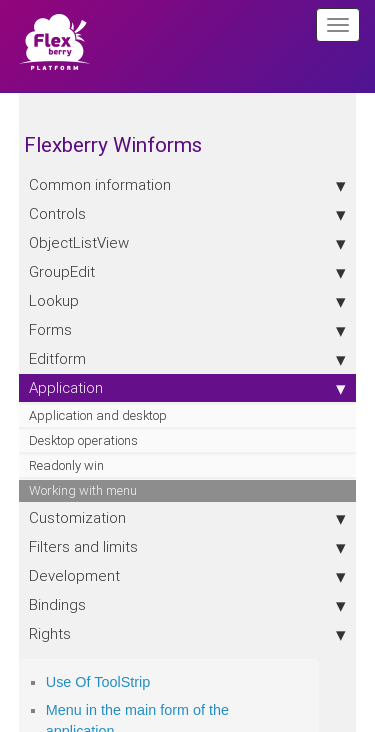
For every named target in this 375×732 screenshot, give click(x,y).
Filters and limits (188, 547)
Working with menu (83, 490)
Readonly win (66, 465)
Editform (188, 359)
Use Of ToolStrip (98, 682)
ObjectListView (188, 243)
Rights (188, 634)
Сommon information (188, 185)
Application (188, 388)
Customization (188, 518)
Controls (188, 214)
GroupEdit (188, 272)
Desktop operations (83, 440)
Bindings (188, 605)
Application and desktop (98, 415)
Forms (188, 330)
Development (188, 576)
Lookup (188, 301)
